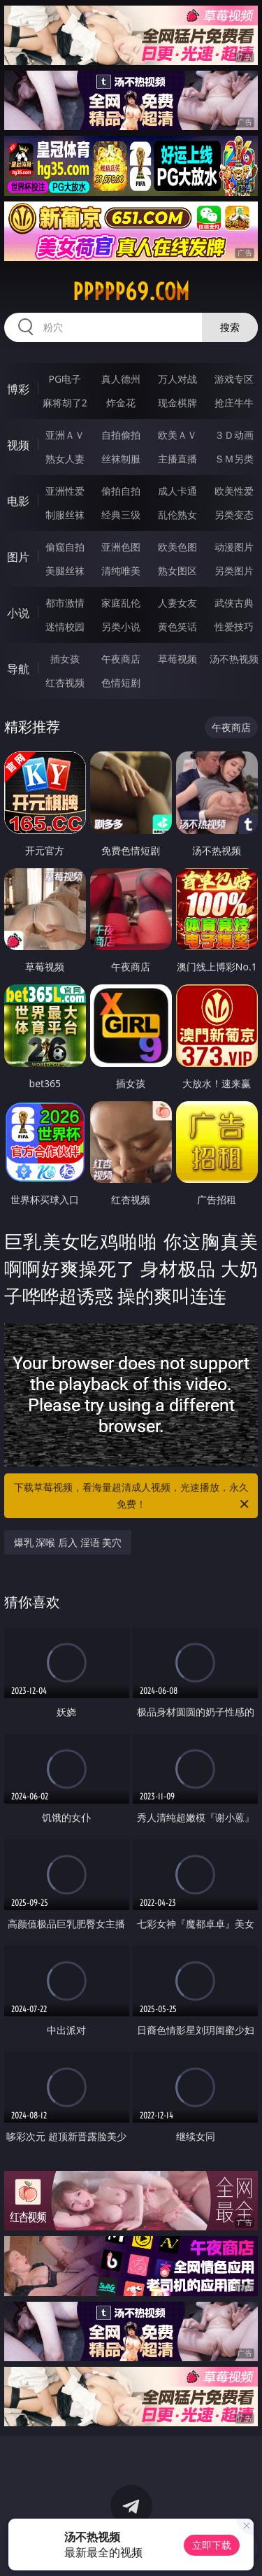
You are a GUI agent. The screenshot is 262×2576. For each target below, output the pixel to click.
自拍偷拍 (120, 434)
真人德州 (120, 378)
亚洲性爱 (65, 490)
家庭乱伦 (120, 602)
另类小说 (120, 626)
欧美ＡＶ (177, 434)
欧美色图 (177, 546)
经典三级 (120, 514)
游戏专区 (234, 378)
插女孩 (65, 658)
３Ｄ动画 (234, 434)
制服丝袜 (65, 514)
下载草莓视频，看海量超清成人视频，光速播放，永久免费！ (133, 1496)
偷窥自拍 (65, 546)
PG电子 (64, 378)
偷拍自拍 (120, 490)
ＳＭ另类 (234, 458)
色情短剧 (120, 682)
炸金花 (121, 402)
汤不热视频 (234, 658)
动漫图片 (234, 546)
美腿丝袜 (65, 570)
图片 (18, 557)
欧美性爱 (234, 490)
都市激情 (65, 602)
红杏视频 (65, 682)
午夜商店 (120, 658)
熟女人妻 (65, 458)
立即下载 (211, 2545)
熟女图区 (177, 570)
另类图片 (234, 570)
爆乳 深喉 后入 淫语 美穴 (68, 1542)
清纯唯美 (120, 570)
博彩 (18, 389)
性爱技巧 (234, 626)
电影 (18, 501)
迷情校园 (65, 626)
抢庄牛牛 (234, 402)
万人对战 (177, 378)
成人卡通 (177, 490)
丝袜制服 (120, 458)
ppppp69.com (131, 292)
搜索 (230, 327)
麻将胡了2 (65, 402)
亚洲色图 (120, 546)
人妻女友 (177, 602)
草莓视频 (177, 658)
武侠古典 (234, 602)
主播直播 (177, 458)
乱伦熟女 (177, 514)
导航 (18, 669)
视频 (18, 445)
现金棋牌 (177, 402)
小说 (18, 613)
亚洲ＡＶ (65, 434)
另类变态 (234, 514)
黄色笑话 (177, 626)
